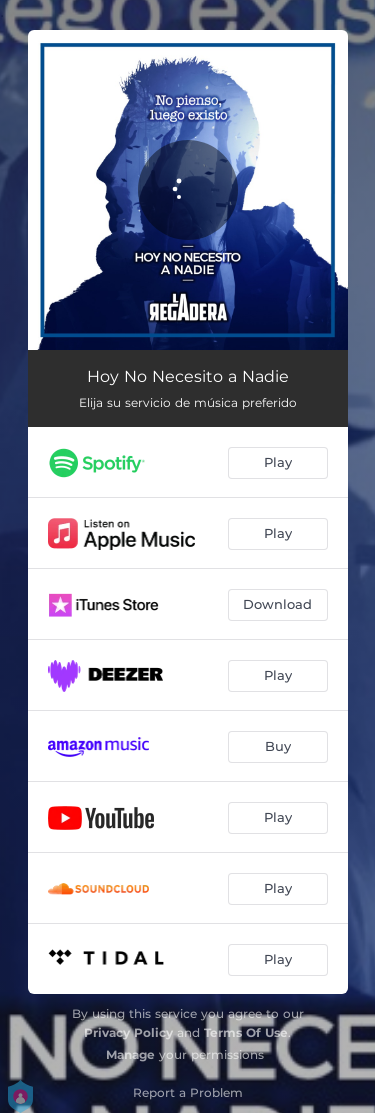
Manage (130, 1054)
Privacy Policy (128, 1032)
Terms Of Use (246, 1032)
